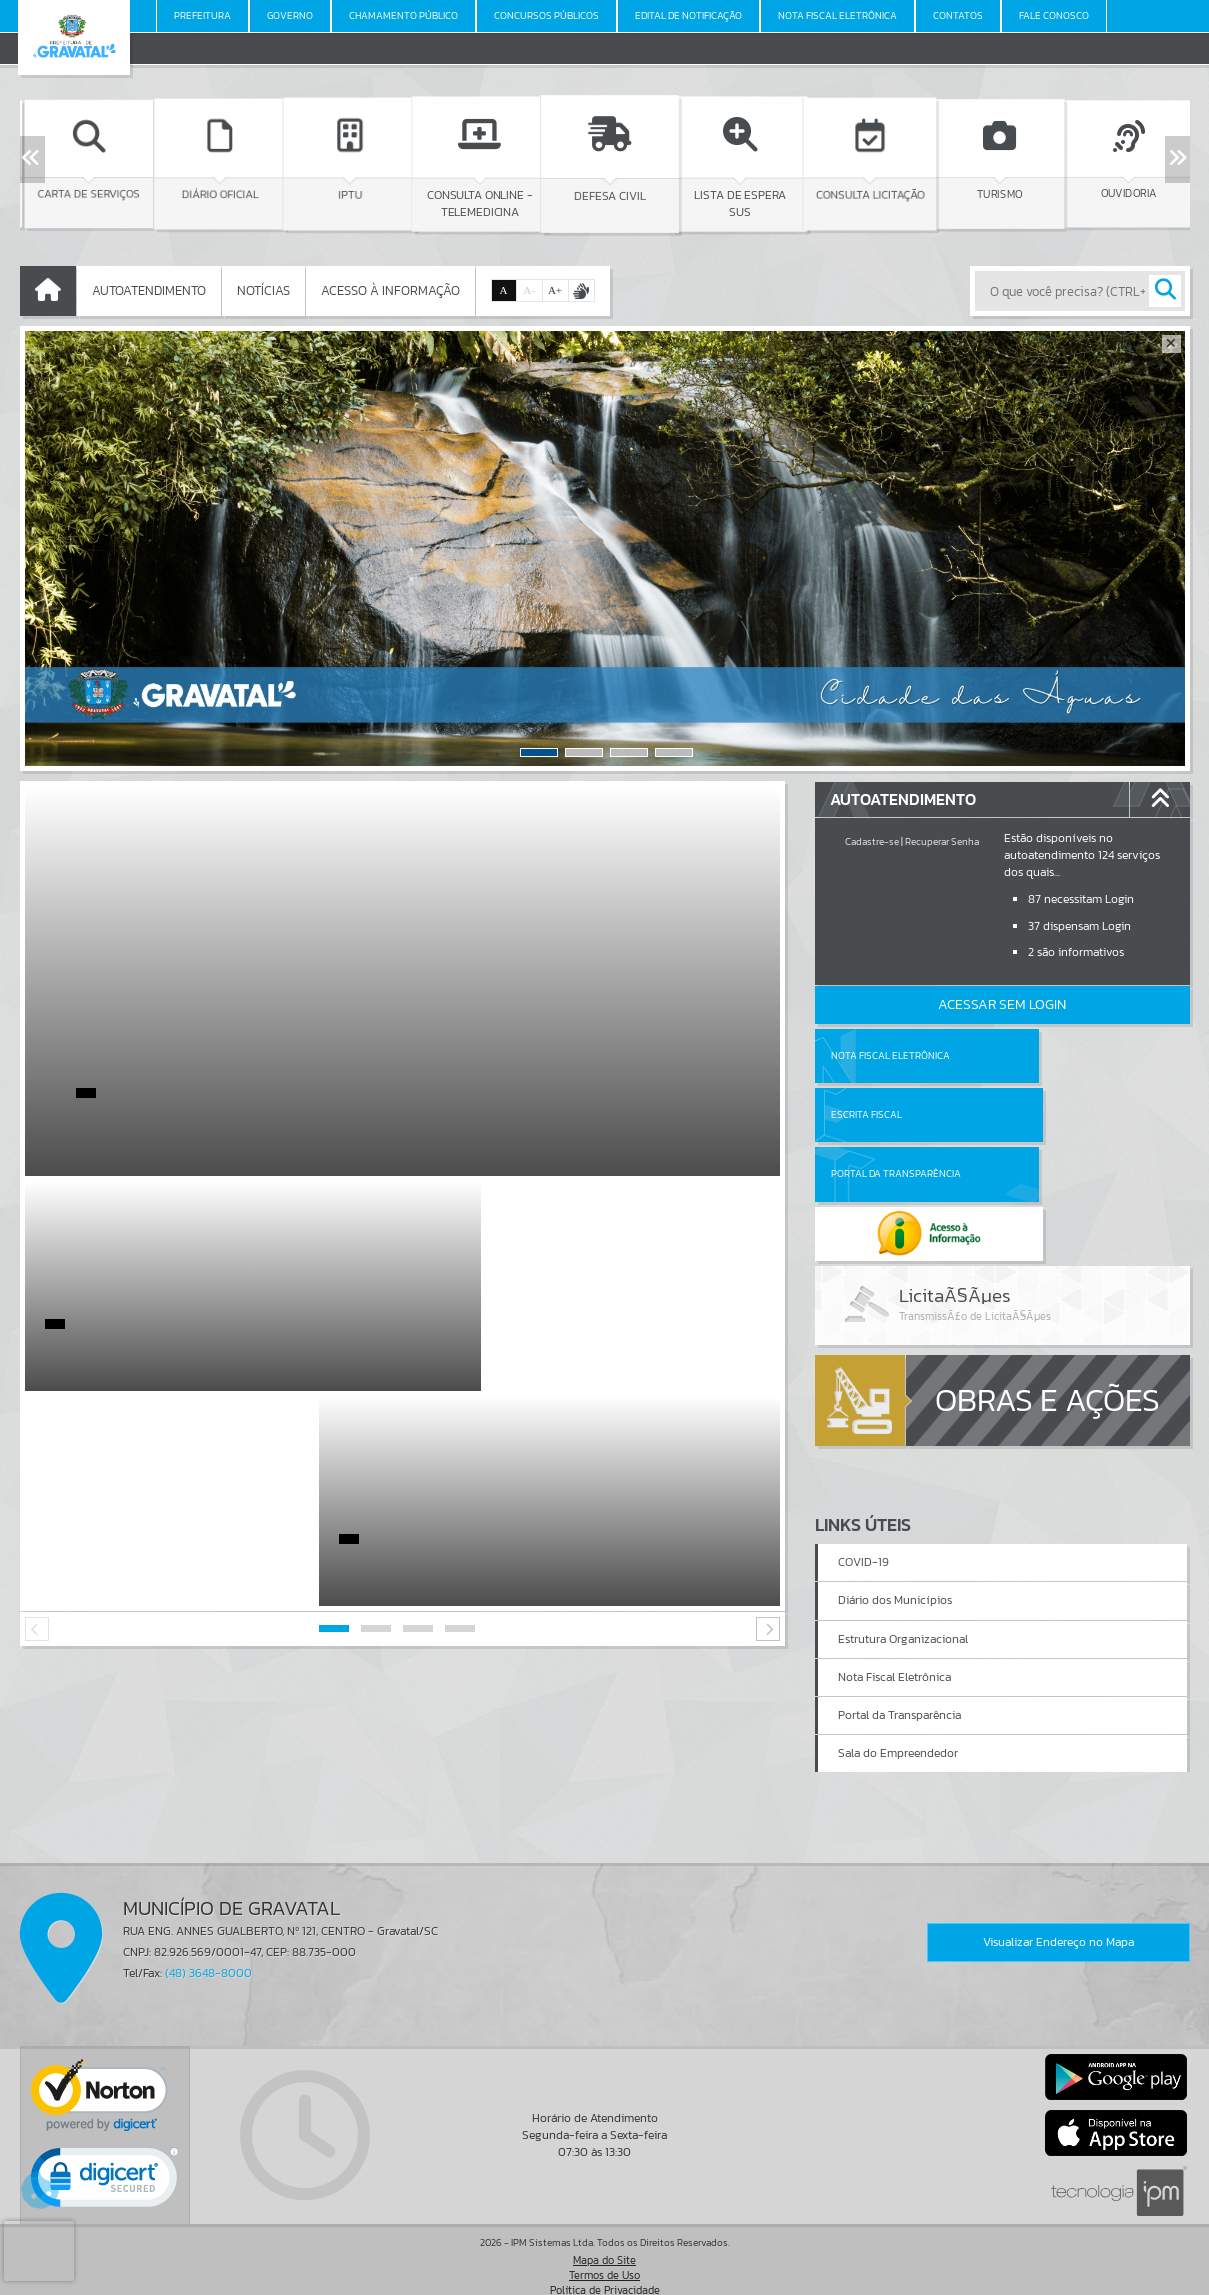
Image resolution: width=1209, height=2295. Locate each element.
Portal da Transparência (896, 1114)
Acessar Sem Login (1002, 1004)
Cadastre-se (872, 841)
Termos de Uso (604, 2260)
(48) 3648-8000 (208, 1958)
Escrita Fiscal (1053, 1055)
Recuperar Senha (942, 841)
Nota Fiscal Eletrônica (890, 1055)
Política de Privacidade (605, 2275)
